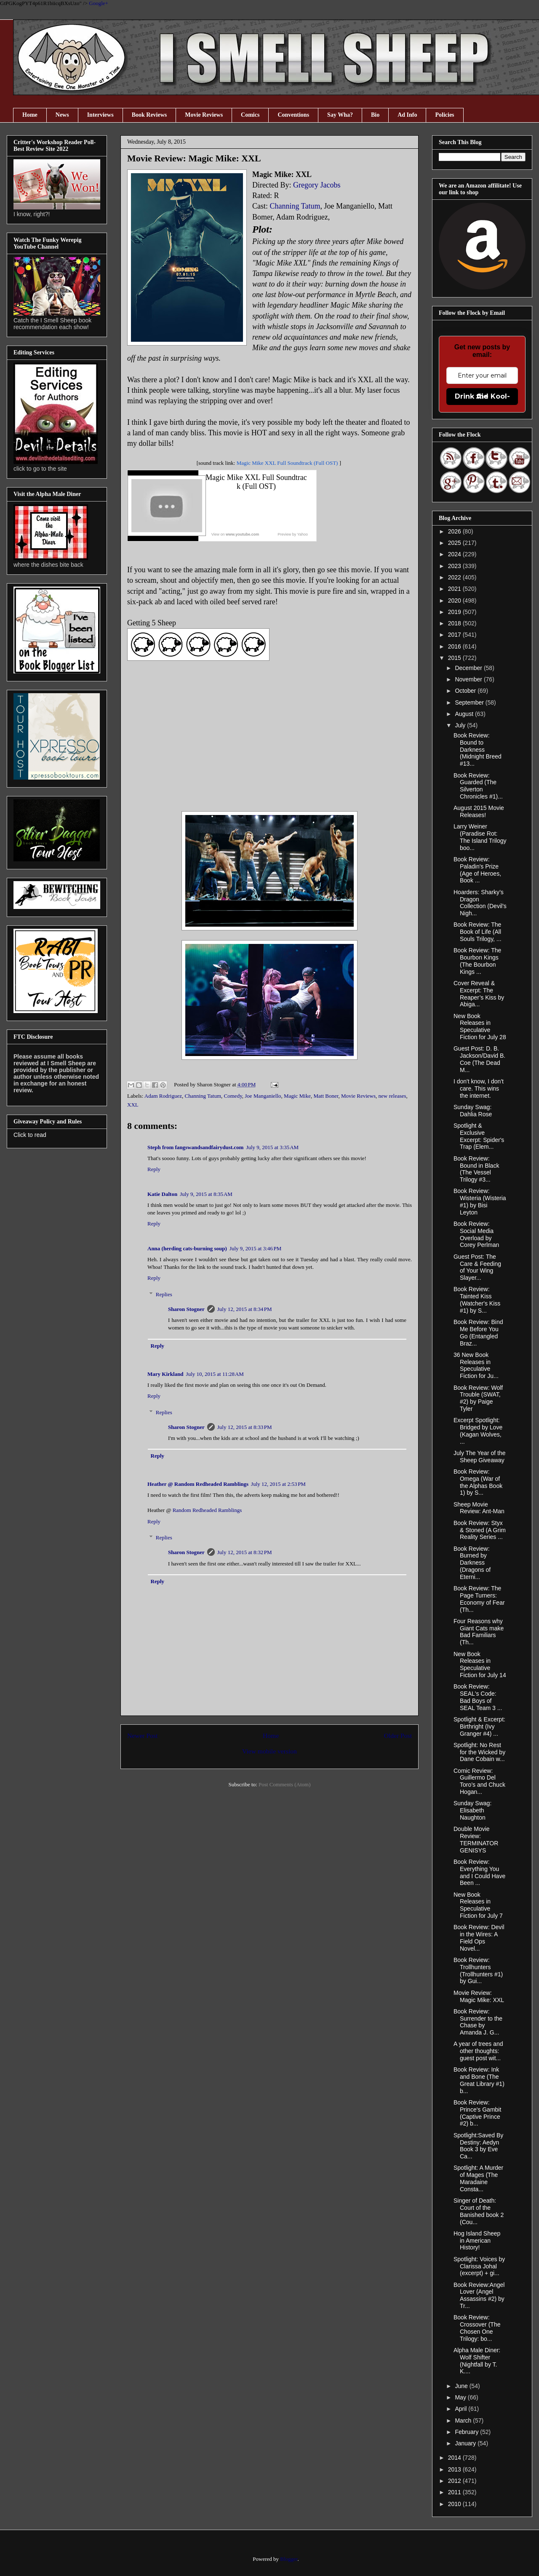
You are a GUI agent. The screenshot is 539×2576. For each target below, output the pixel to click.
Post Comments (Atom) (285, 1784)
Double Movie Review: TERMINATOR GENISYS (476, 1839)
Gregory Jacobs (316, 185)
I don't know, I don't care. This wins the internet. (479, 1088)
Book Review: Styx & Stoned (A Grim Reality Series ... (480, 1530)
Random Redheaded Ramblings (207, 1510)
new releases (392, 1096)
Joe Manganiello (263, 1096)
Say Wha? (340, 115)
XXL (133, 1105)
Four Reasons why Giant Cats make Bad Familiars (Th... (479, 1632)
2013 (455, 2469)
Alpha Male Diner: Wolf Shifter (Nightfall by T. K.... (477, 2361)
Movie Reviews (204, 115)
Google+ (98, 3)
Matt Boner (326, 1096)
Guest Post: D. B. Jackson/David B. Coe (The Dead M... (479, 1059)
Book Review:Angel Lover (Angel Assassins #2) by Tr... (479, 2295)
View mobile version (269, 1751)
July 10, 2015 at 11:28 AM (215, 1374)
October (466, 690)
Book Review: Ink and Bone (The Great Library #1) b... (479, 2080)
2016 (455, 646)
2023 (455, 566)
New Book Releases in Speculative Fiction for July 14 (480, 1664)
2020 (455, 600)
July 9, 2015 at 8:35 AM (206, 1194)
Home (29, 115)
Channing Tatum (295, 206)
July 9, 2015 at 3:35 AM (272, 1147)
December (469, 668)
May (461, 2397)
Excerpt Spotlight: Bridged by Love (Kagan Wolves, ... (478, 1431)
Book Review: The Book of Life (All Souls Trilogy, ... (478, 931)
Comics (250, 115)
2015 (455, 657)
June (462, 2386)
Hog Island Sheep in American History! (477, 2240)
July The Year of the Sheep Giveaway (480, 1457)
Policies (444, 115)
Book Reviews (149, 115)
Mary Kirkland (165, 1374)
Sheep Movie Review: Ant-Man (479, 1508)
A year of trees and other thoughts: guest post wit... (478, 2050)
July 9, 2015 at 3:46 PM (255, 1248)
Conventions (293, 115)
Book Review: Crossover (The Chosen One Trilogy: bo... (477, 2328)
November (469, 679)
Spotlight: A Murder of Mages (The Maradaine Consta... (478, 2178)
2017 (455, 634)
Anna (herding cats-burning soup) (187, 1248)
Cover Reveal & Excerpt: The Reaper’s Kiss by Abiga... (479, 994)
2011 (455, 2492)
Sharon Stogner (186, 1309)
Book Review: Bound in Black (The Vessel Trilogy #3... (476, 1169)
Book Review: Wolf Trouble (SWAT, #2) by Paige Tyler (478, 1398)
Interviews (100, 115)
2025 (455, 542)
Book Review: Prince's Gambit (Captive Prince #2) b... (477, 2113)
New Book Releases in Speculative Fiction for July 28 (480, 1026)
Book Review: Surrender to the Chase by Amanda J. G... (478, 2022)
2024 (455, 554)
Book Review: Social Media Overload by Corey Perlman (476, 1234)
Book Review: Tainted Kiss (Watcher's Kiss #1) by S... (477, 1299)
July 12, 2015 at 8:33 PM (244, 1427)
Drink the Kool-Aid (482, 396)
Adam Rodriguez (163, 1096)
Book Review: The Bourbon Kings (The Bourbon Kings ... (477, 961)
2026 (455, 531)
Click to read (29, 1134)
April (461, 2408)
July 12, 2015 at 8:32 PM (244, 1552)
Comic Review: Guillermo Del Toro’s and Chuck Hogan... (479, 1781)
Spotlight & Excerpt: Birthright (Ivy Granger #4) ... (479, 1726)
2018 (455, 623)
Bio (375, 115)
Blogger (288, 2559)
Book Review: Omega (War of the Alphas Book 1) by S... (478, 1482)
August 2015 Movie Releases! (479, 811)
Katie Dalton (162, 1194)
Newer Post (142, 1735)
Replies (164, 1294)
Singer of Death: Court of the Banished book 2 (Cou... (479, 2211)
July (461, 725)
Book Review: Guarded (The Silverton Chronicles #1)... (478, 786)
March (464, 2420)
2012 (455, 2480)
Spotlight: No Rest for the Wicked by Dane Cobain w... (479, 1752)
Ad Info (407, 115)
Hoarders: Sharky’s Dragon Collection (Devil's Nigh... (480, 903)
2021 (455, 588)
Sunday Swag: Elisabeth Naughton (472, 1810)
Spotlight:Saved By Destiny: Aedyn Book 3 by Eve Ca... (478, 2146)
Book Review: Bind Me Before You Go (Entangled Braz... (478, 1332)
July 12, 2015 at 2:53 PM (278, 1484)
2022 (455, 577)
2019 (455, 611)
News (62, 115)
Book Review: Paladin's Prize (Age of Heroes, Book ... (477, 870)
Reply (153, 1169)
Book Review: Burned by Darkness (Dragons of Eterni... (472, 1562)
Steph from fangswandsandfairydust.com (195, 1147)
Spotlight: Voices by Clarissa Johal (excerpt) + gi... (479, 2266)
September (470, 702)
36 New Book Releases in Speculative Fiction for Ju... (476, 1365)
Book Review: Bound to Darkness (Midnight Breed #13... (478, 749)
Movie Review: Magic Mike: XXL (479, 1996)
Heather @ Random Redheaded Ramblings (197, 1484)
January (466, 2443)
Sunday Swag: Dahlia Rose (473, 1111)
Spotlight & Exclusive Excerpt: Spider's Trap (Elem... (479, 1136)
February (467, 2432)
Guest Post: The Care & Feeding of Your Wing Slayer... (477, 1267)
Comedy (233, 1096)
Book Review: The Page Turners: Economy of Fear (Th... (479, 1599)
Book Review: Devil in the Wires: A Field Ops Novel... (479, 1937)
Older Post (398, 1735)
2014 (455, 2457)
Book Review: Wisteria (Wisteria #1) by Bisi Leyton (480, 1201)
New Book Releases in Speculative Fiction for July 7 (478, 1905)
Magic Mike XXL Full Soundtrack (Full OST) (287, 463)
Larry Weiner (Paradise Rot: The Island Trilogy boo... (480, 837)
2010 (455, 2504)
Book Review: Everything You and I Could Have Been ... (479, 1872)
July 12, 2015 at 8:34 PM (244, 1309)
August (465, 713)
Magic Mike (297, 1096)
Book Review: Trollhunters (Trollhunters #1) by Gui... (478, 1970)
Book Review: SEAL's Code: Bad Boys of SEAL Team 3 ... (478, 1697)
